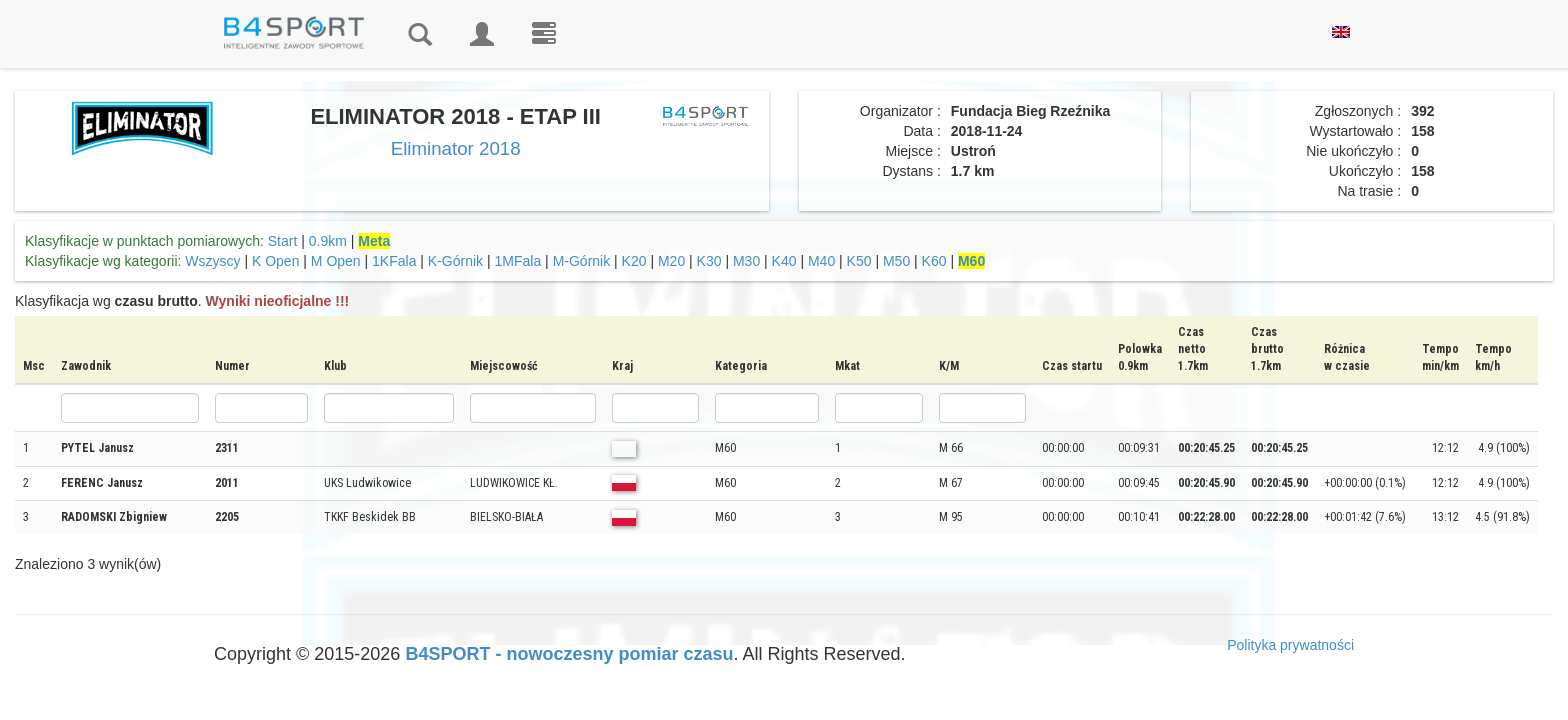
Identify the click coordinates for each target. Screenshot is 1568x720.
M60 (971, 261)
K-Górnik (455, 261)
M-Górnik (582, 261)
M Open (336, 261)
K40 (784, 261)
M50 (896, 261)
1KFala (394, 261)
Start (283, 241)
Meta (374, 241)
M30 (746, 261)
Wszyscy (212, 261)
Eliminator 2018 (456, 148)
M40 (821, 261)
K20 (634, 261)
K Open (275, 261)
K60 (934, 261)
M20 (671, 261)
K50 (859, 261)
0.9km (328, 241)
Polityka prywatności (1290, 645)
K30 (709, 261)
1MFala (518, 261)
